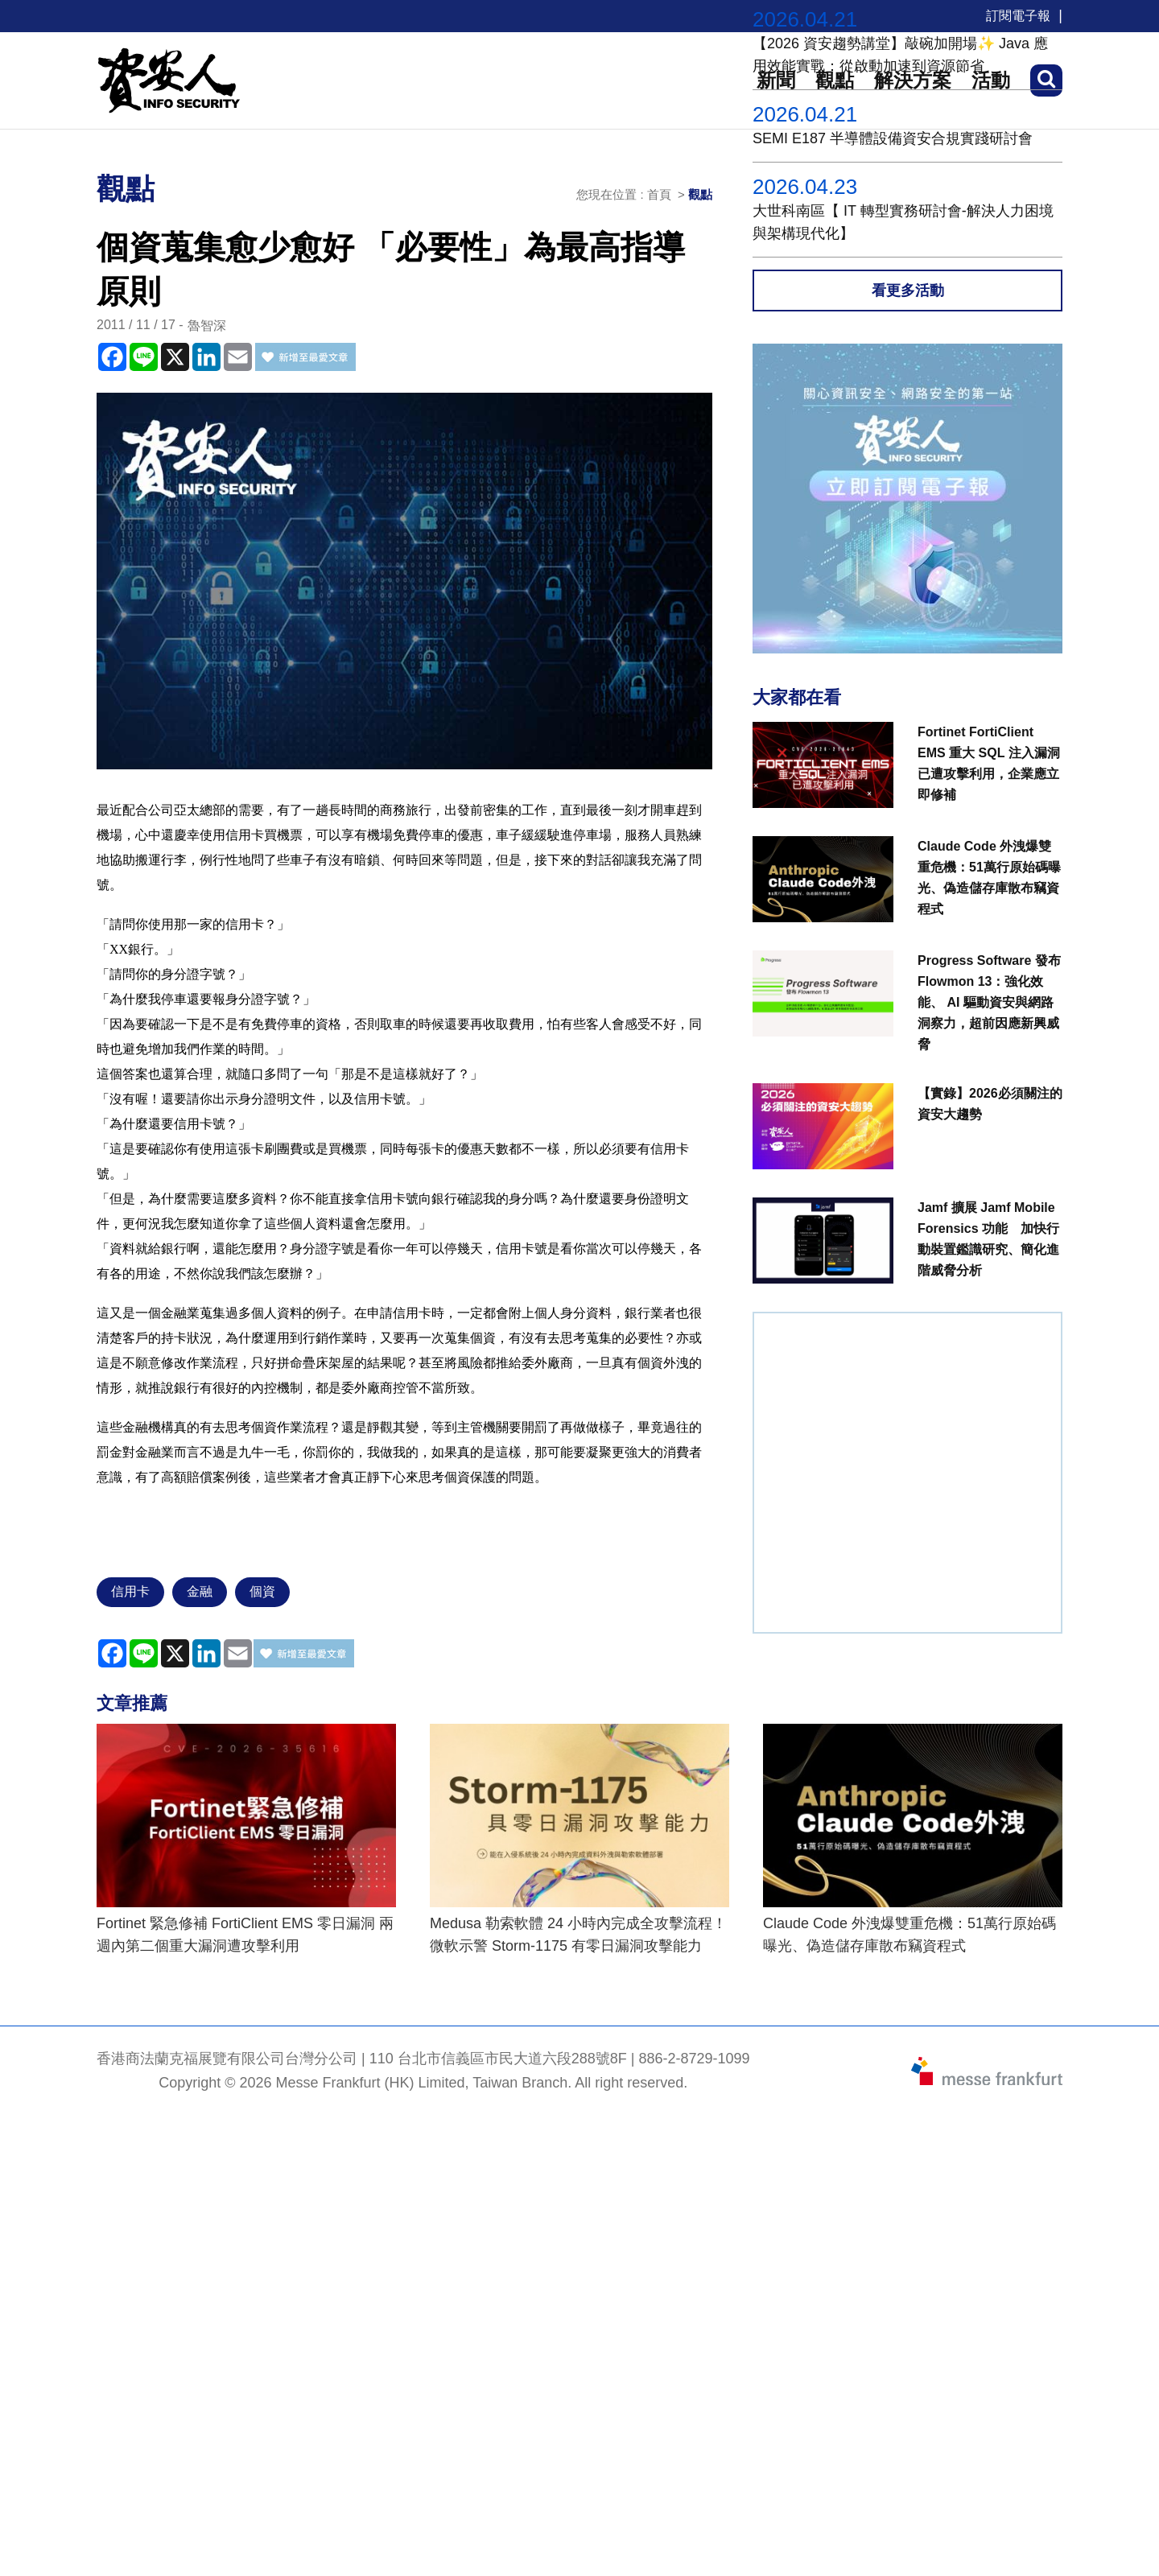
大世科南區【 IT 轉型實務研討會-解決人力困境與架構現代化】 (903, 222)
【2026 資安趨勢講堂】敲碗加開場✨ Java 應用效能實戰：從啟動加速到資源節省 (900, 54)
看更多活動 (908, 290)
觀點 (700, 194)
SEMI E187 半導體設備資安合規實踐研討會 (893, 138)
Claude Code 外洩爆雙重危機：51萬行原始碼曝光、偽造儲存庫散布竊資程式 (909, 1934)
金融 (199, 1591)
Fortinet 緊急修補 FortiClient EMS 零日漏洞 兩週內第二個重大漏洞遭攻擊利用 (245, 1934)
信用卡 (130, 1591)
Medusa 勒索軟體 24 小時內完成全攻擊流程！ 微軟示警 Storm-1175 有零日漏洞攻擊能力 (578, 1934)
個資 (262, 1591)
